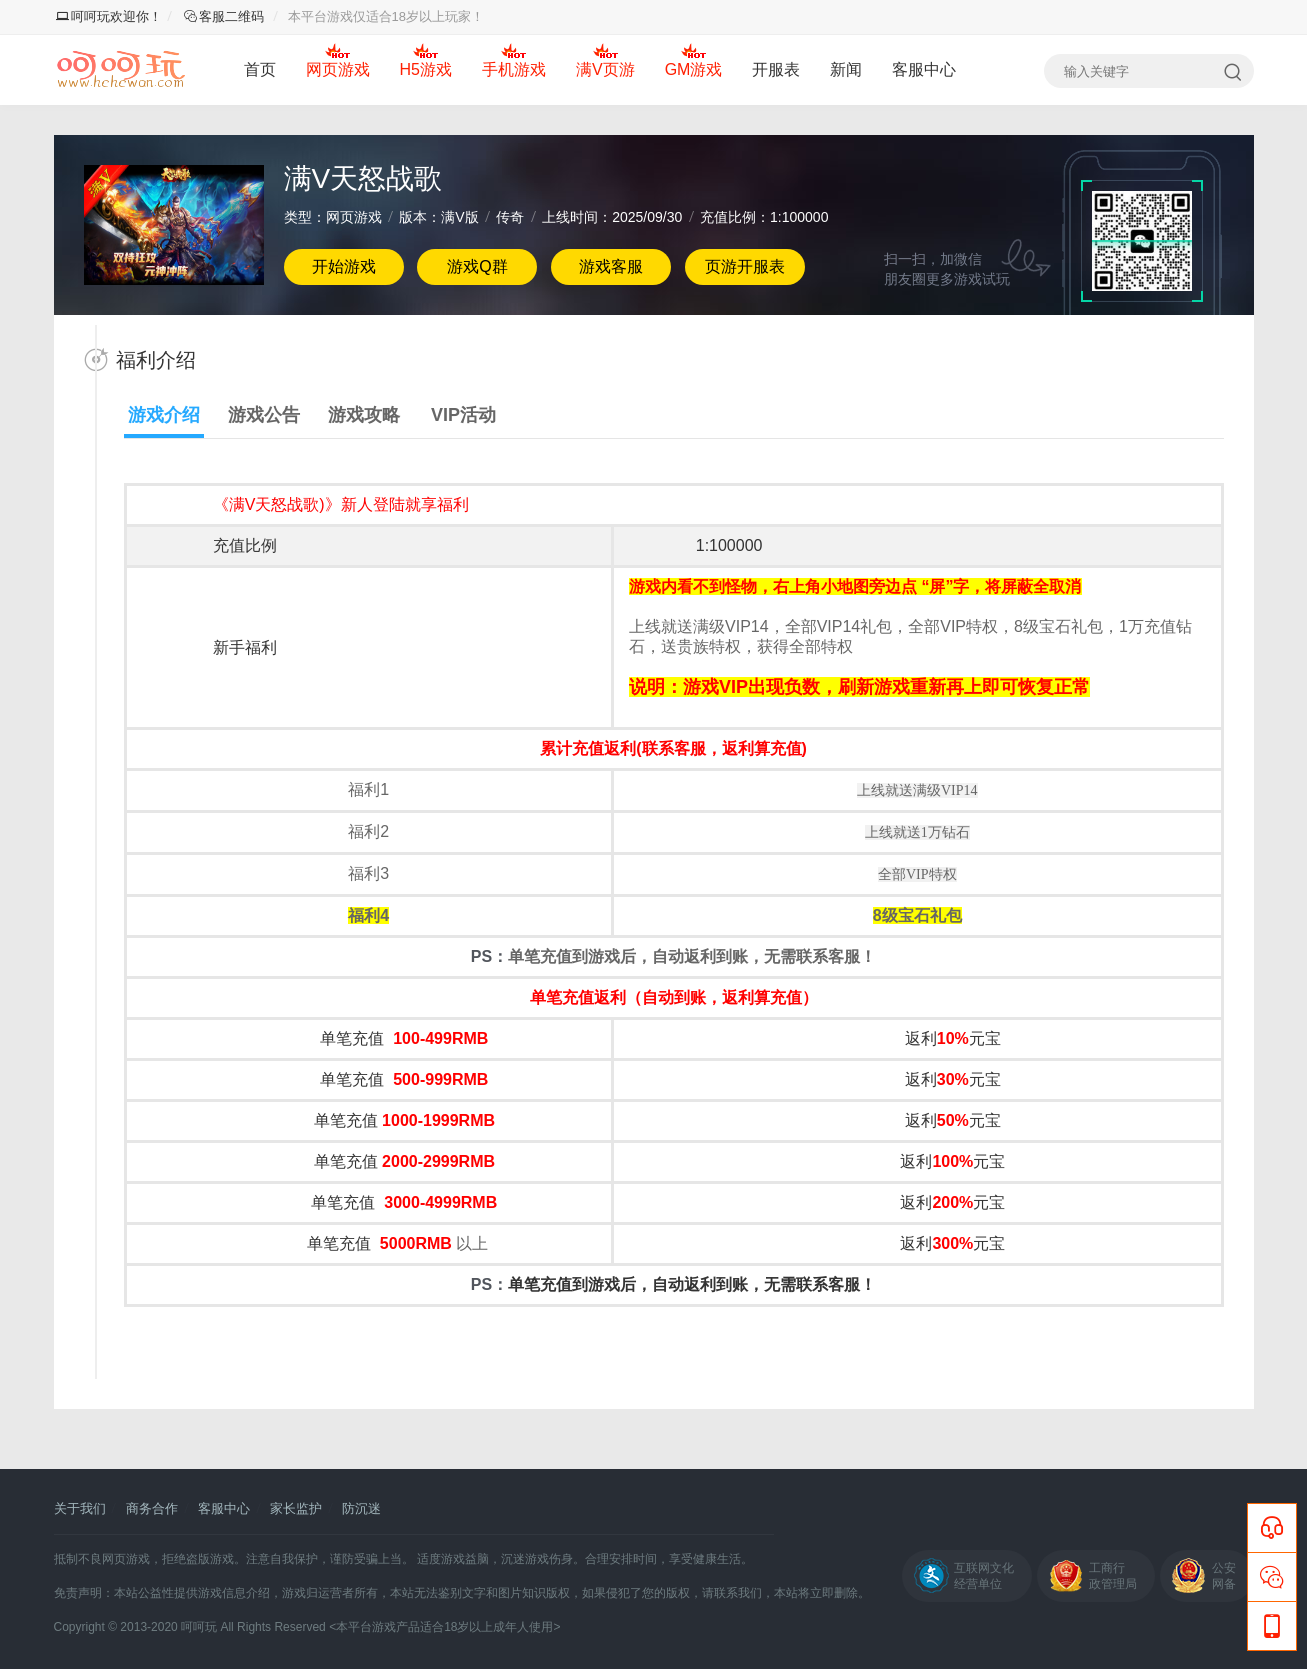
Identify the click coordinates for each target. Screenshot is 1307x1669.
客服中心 (924, 69)
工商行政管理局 (1113, 1576)
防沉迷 (361, 1508)
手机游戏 (514, 69)
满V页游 (605, 69)
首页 (260, 69)
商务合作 (152, 1508)
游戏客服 (611, 266)
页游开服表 (745, 266)
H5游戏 (426, 69)
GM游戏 (694, 69)
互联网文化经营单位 (984, 1576)
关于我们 (80, 1508)
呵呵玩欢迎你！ (109, 16)
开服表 (776, 69)
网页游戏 (338, 69)
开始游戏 (344, 266)
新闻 (846, 69)
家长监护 (296, 1508)
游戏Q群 (477, 266)
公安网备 (1224, 1576)
